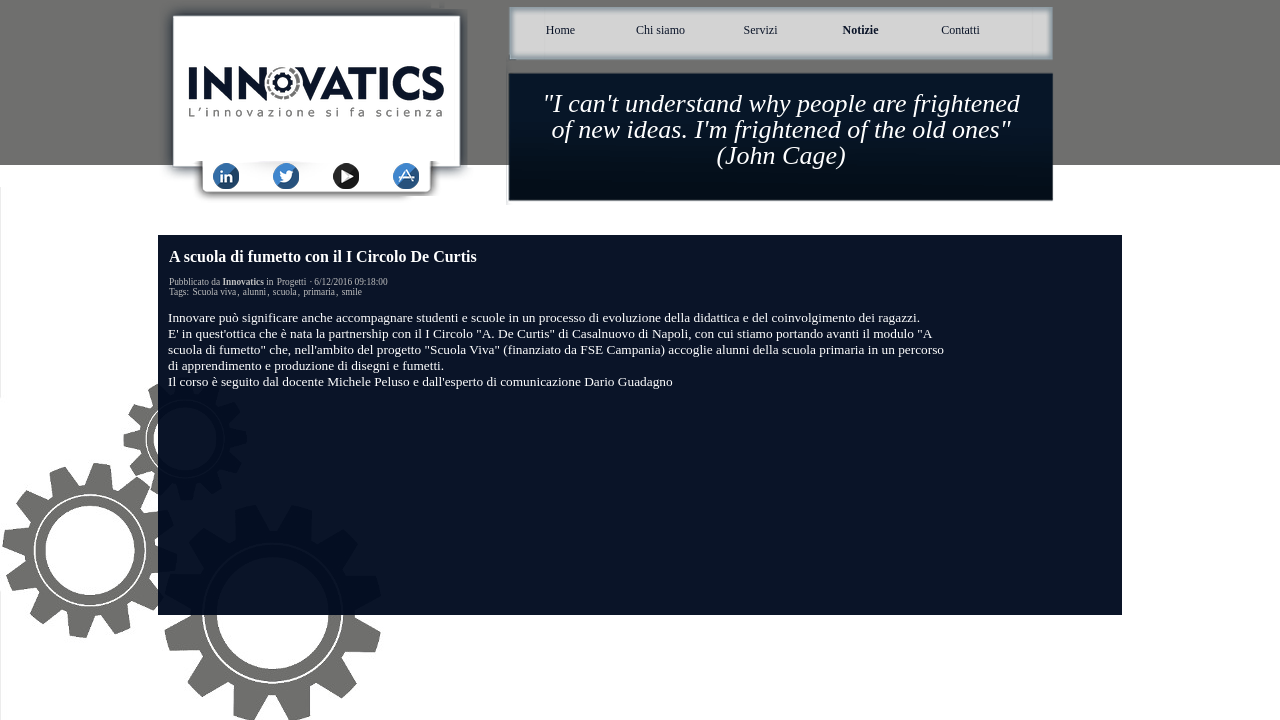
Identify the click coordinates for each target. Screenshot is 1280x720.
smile (352, 292)
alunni (254, 292)
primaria (319, 292)
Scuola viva (214, 292)
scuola (285, 292)
